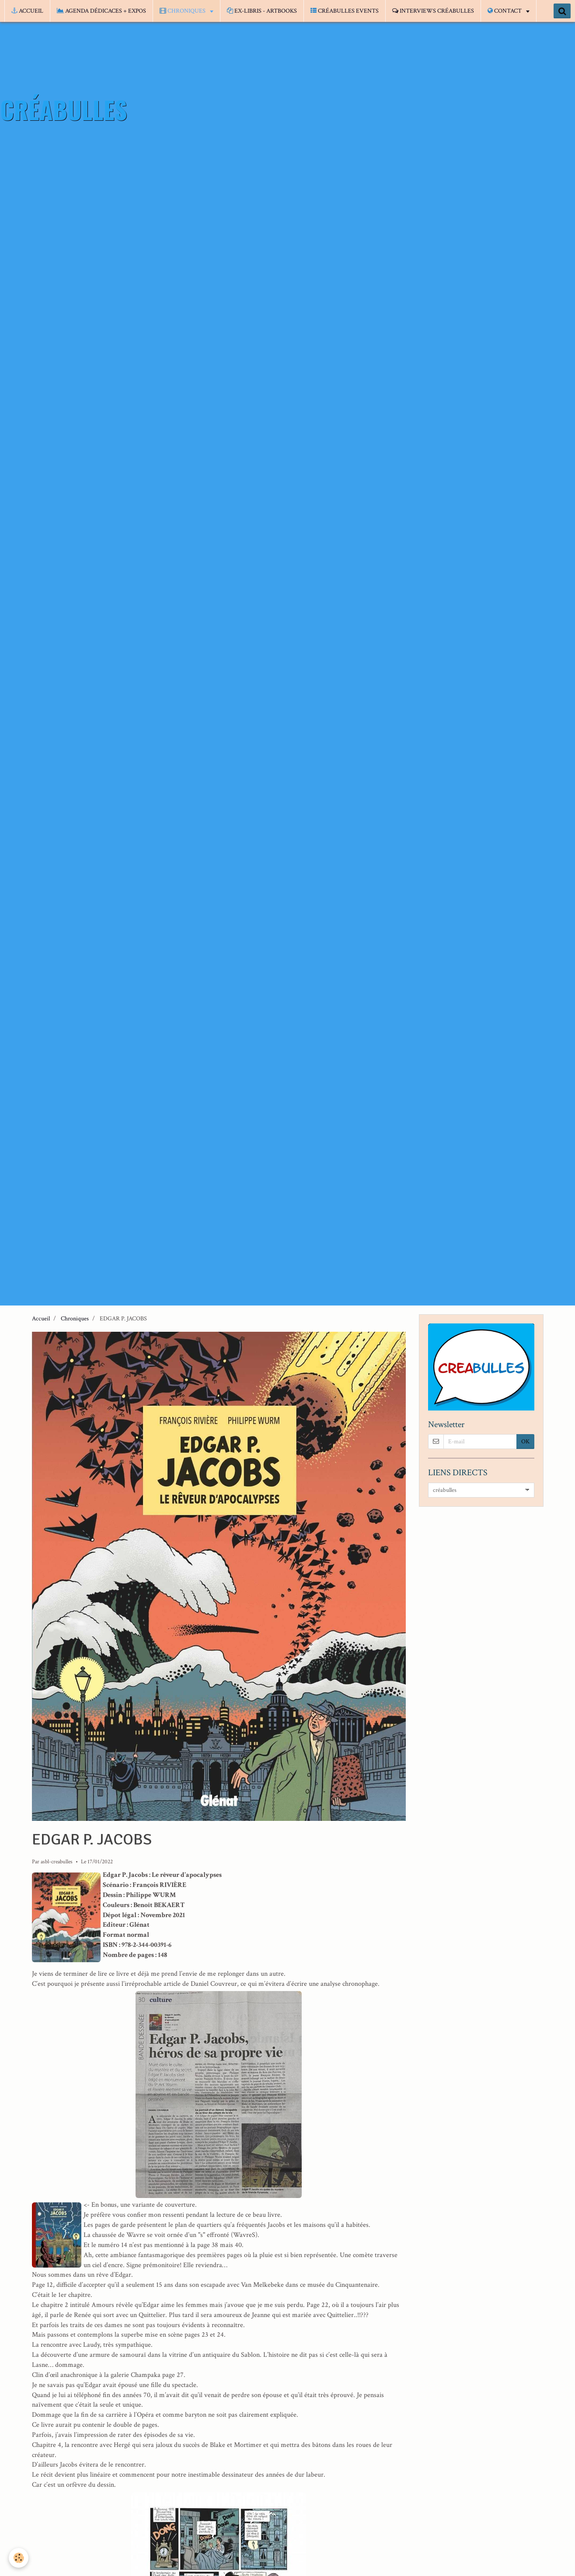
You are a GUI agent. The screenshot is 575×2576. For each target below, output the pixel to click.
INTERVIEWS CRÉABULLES (433, 11)
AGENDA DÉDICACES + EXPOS (101, 11)
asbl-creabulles (57, 1861)
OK (525, 1442)
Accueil (41, 1319)
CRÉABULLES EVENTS (344, 11)
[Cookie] (18, 2558)
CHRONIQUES (183, 11)
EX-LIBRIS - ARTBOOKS (262, 11)
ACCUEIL (27, 11)
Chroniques (75, 1319)
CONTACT (505, 11)
